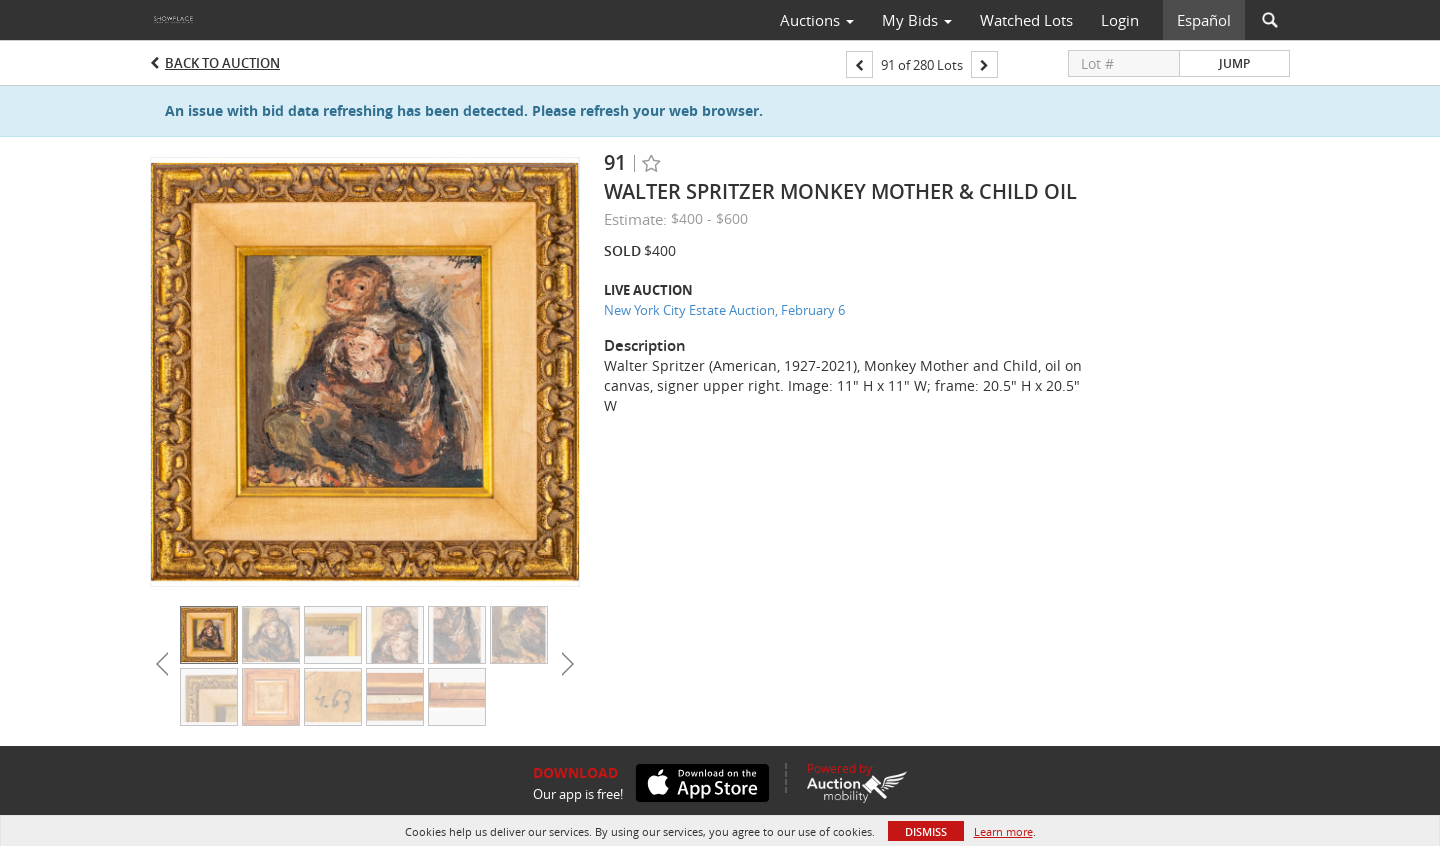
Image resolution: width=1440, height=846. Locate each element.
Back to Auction (222, 63)
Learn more (1003, 831)
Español (1204, 20)
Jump (1234, 63)
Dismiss (926, 831)
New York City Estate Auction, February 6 (724, 310)
